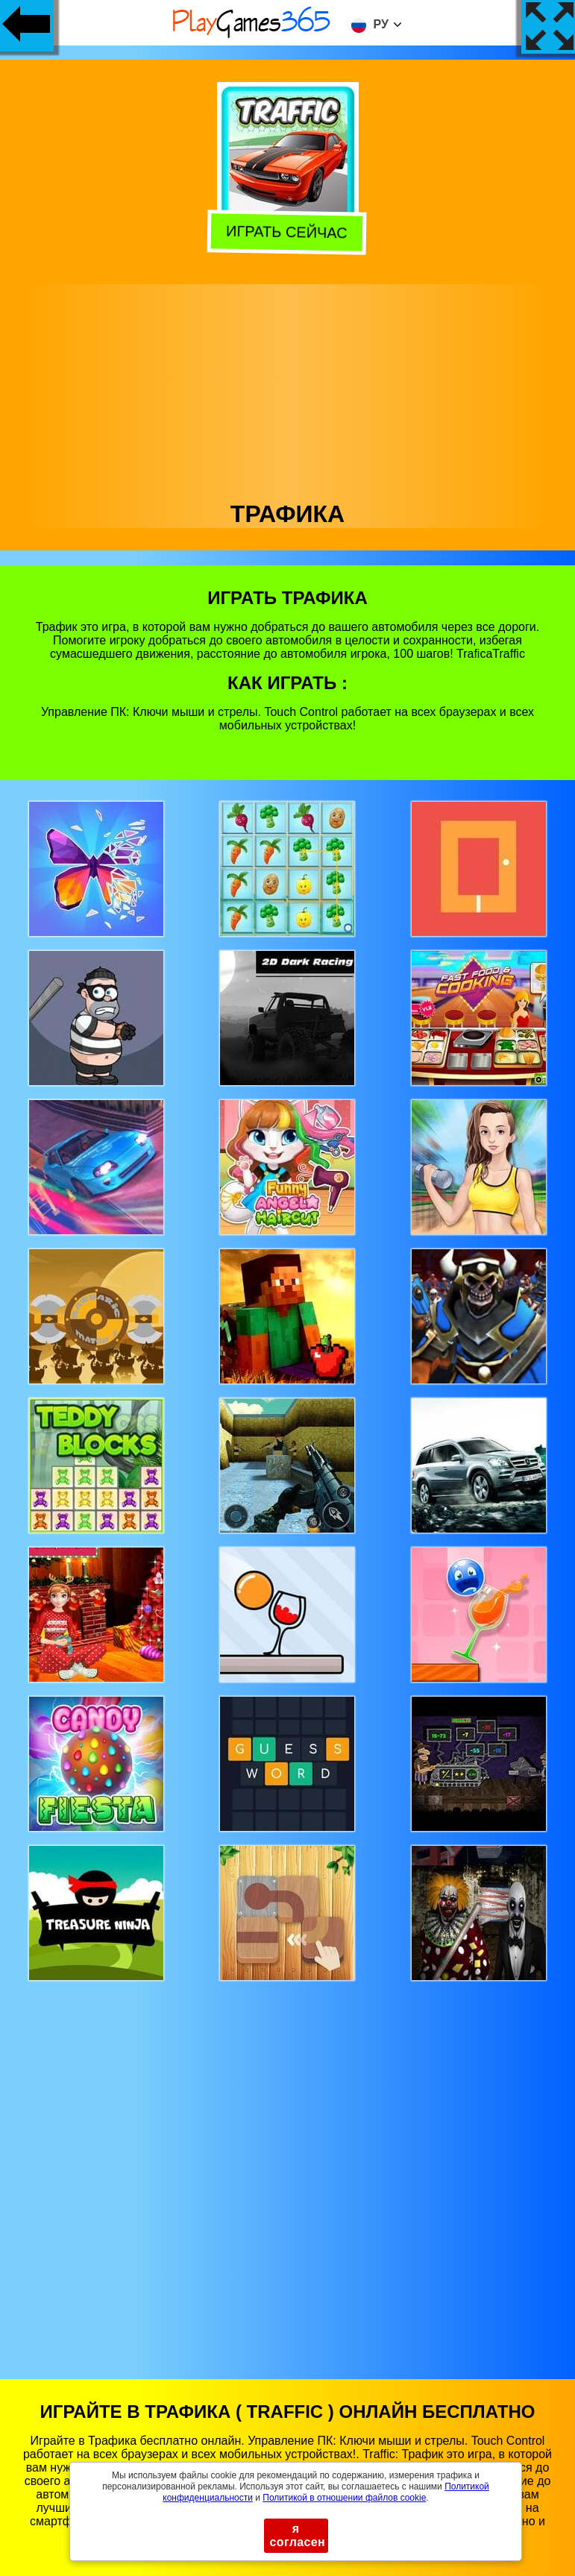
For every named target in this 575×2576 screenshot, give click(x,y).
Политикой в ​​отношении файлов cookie (344, 2497)
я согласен (298, 2535)
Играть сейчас (285, 233)
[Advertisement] (288, 388)
